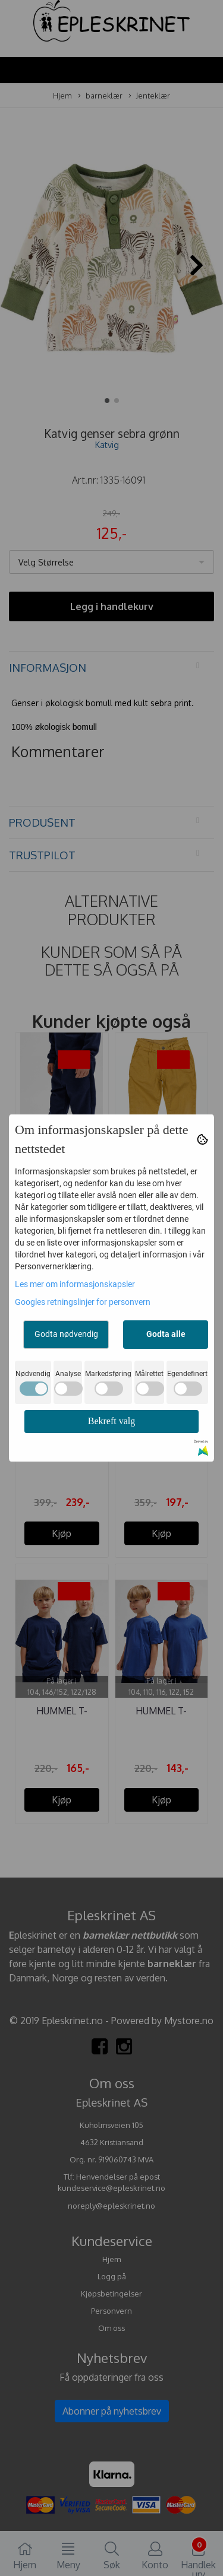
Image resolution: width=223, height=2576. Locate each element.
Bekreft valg (112, 1421)
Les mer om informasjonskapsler (75, 1284)
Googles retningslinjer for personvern (82, 1302)
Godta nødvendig (66, 1334)
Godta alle (166, 1334)
